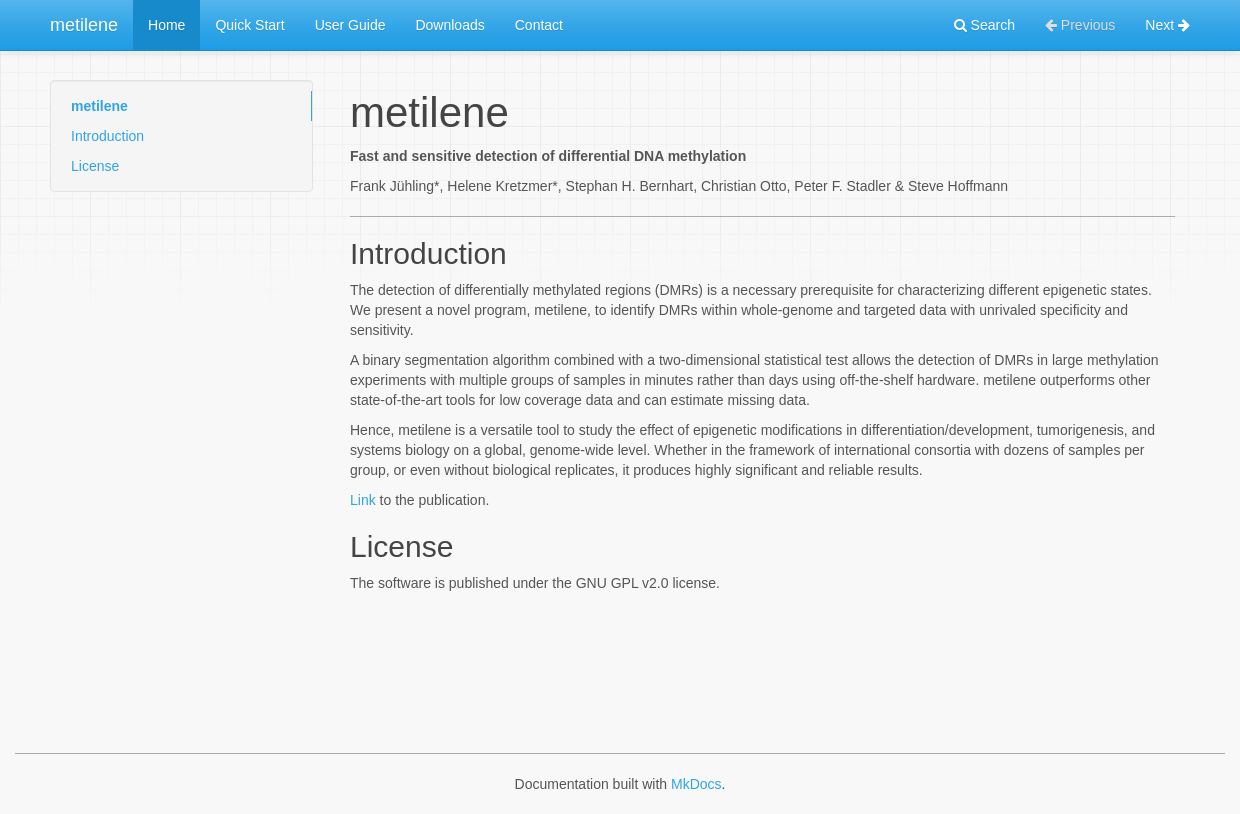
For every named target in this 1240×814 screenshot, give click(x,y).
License (95, 166)
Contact (539, 25)
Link (363, 500)
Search (984, 25)
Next (1167, 25)
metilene (84, 25)
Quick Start (249, 25)
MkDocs (696, 784)
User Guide (350, 25)
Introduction (107, 136)
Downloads (449, 25)
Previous (1080, 25)
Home (166, 25)
